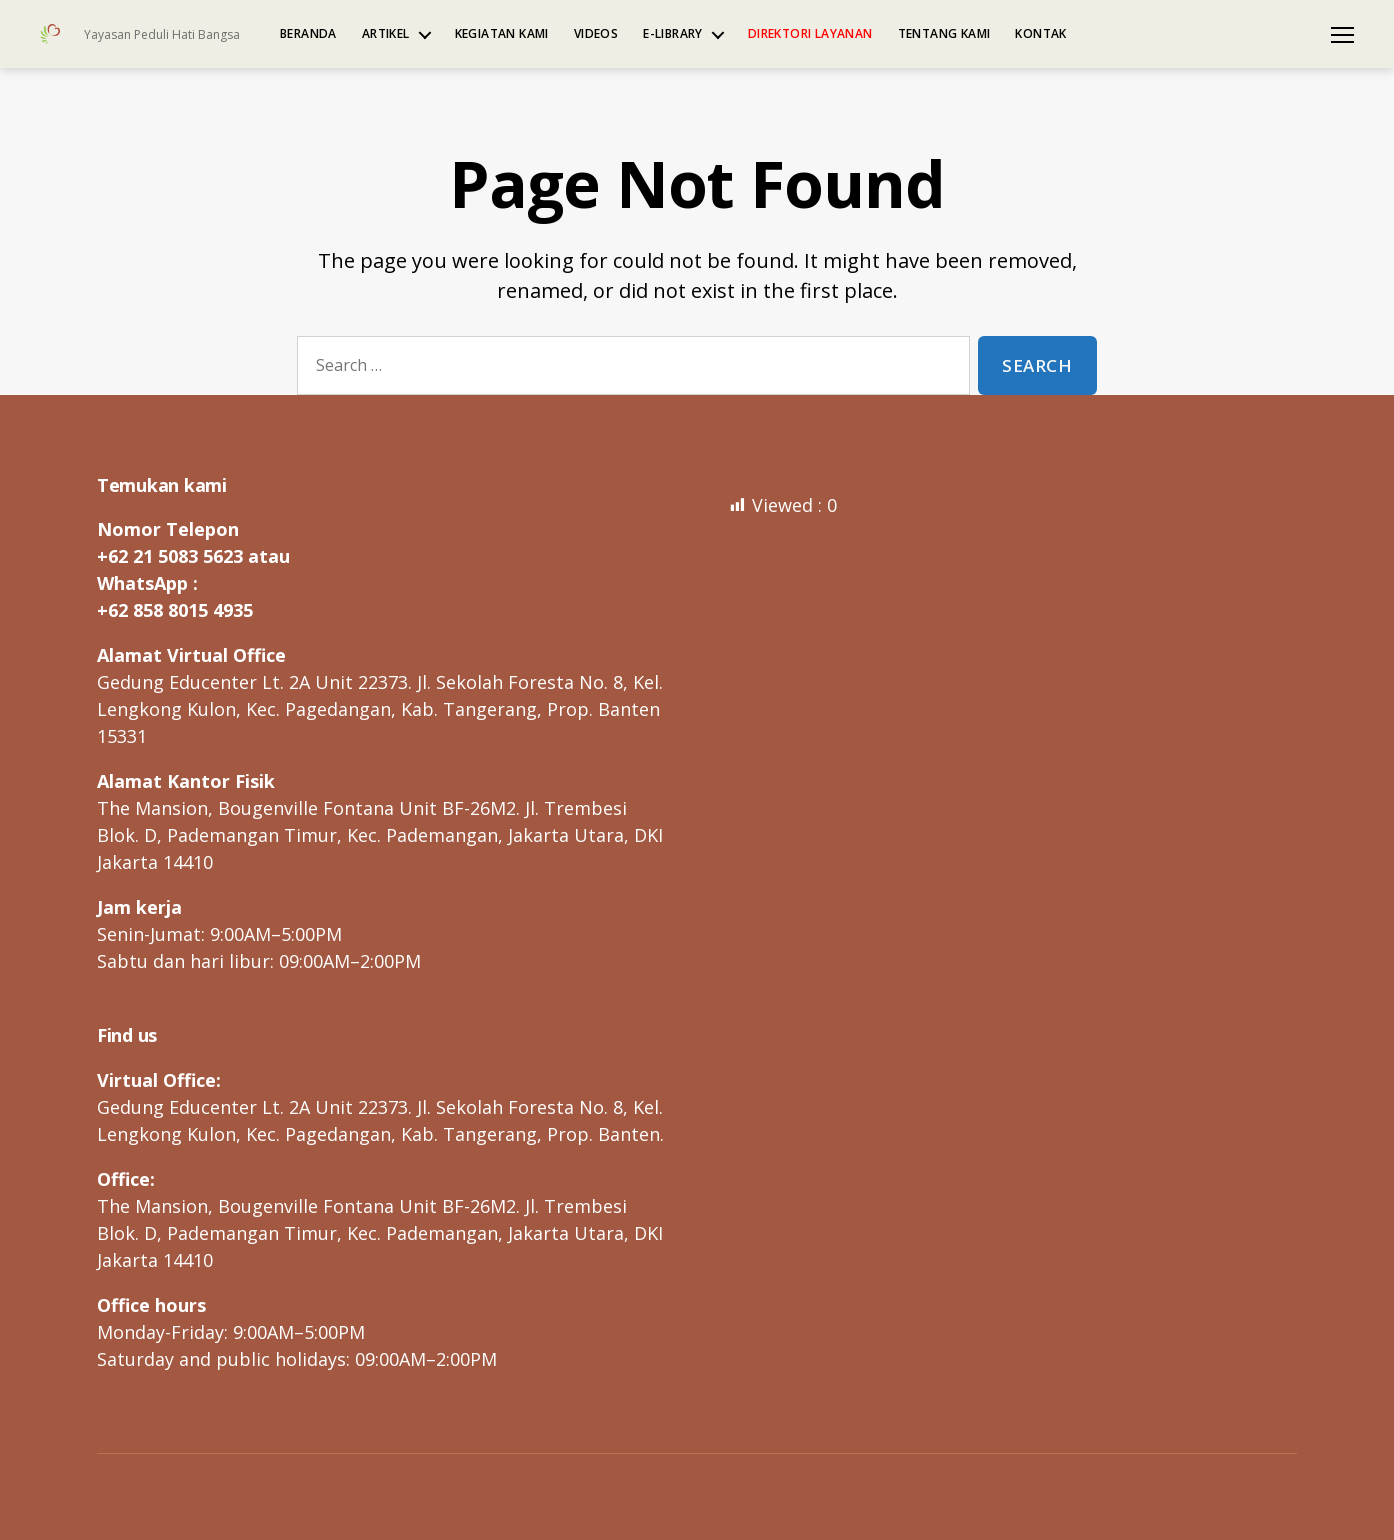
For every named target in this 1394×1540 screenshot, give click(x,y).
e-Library (673, 34)
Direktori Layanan (810, 34)
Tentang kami (944, 34)
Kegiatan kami (502, 34)
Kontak (1040, 34)
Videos (596, 34)
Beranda (308, 34)
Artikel (386, 34)
